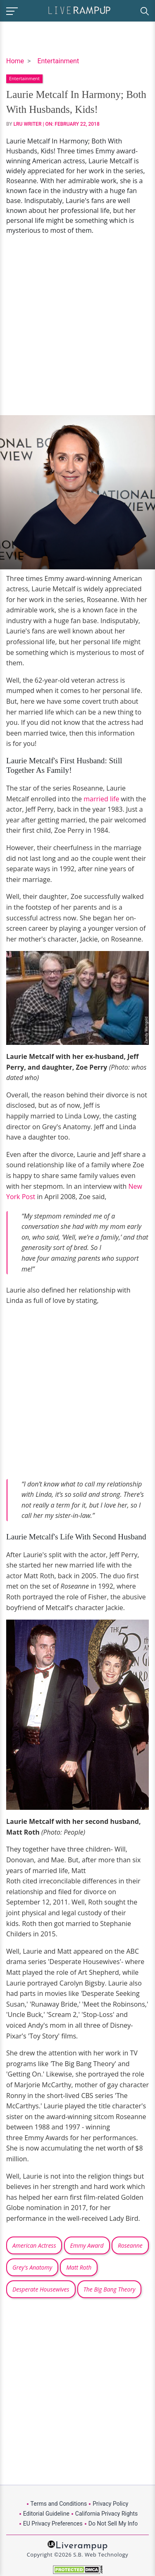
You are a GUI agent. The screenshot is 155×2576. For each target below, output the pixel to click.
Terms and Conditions (59, 2503)
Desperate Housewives (40, 2289)
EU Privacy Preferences (53, 2523)
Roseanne (130, 2245)
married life (101, 798)
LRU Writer (28, 124)
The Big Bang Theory (109, 2289)
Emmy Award (87, 2245)
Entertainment (58, 61)
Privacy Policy (110, 2503)
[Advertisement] (77, 325)
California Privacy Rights (106, 2513)
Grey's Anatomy (32, 2267)
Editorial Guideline (46, 2513)
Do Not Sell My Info (113, 2523)
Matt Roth (78, 2267)
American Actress (34, 2245)
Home (15, 61)
